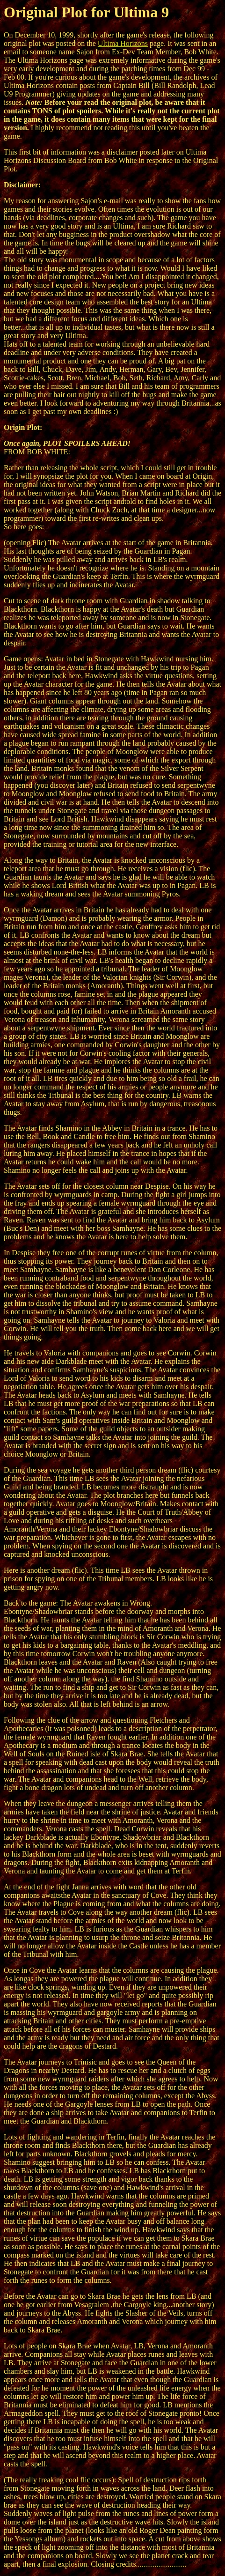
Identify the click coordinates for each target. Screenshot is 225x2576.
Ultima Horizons (123, 43)
